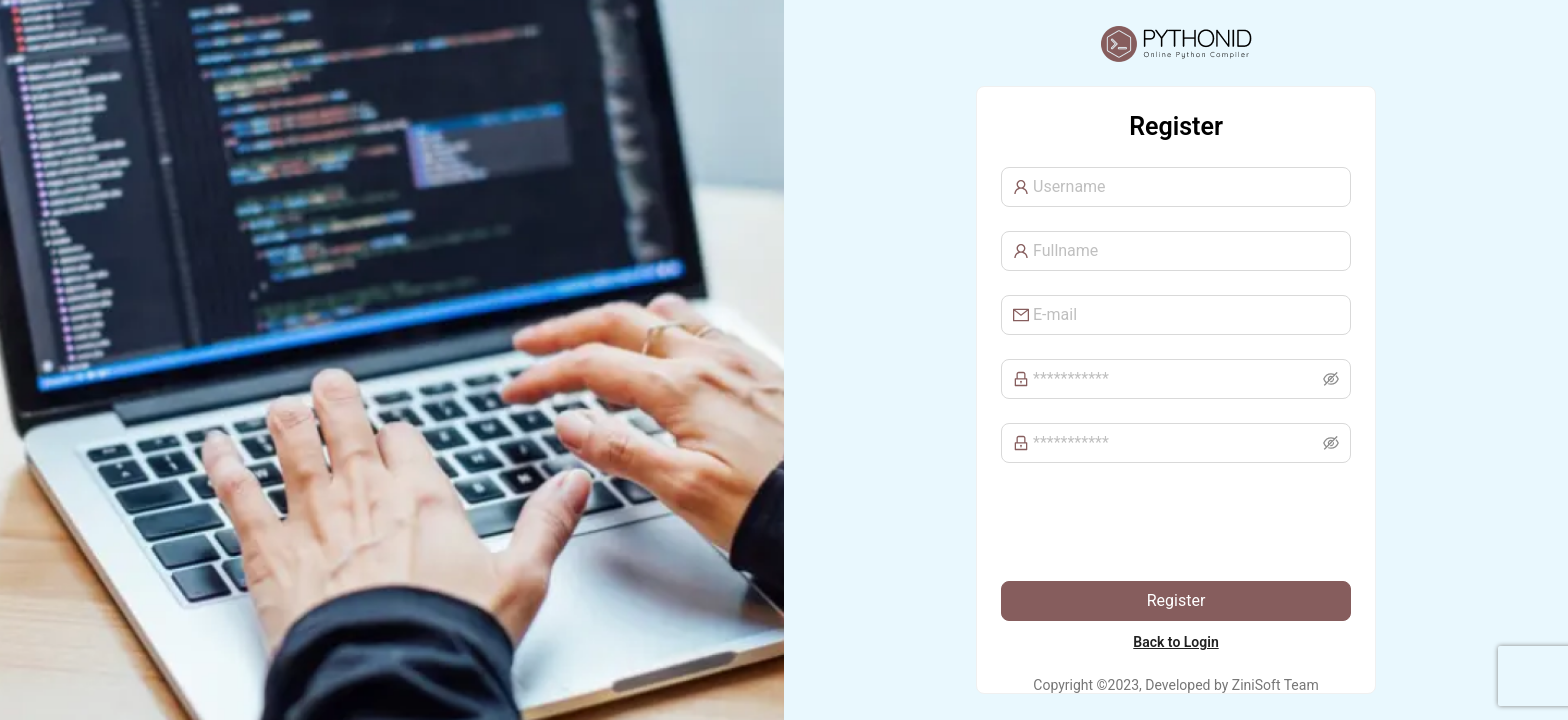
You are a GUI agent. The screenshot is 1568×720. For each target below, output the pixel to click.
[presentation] (1153, 526)
